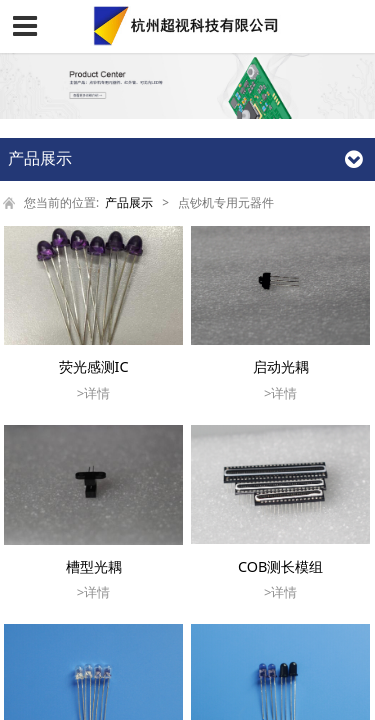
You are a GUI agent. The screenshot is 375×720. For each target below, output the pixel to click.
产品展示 (129, 202)
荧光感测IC (94, 366)
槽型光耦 (94, 566)
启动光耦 (281, 366)
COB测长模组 (280, 566)
